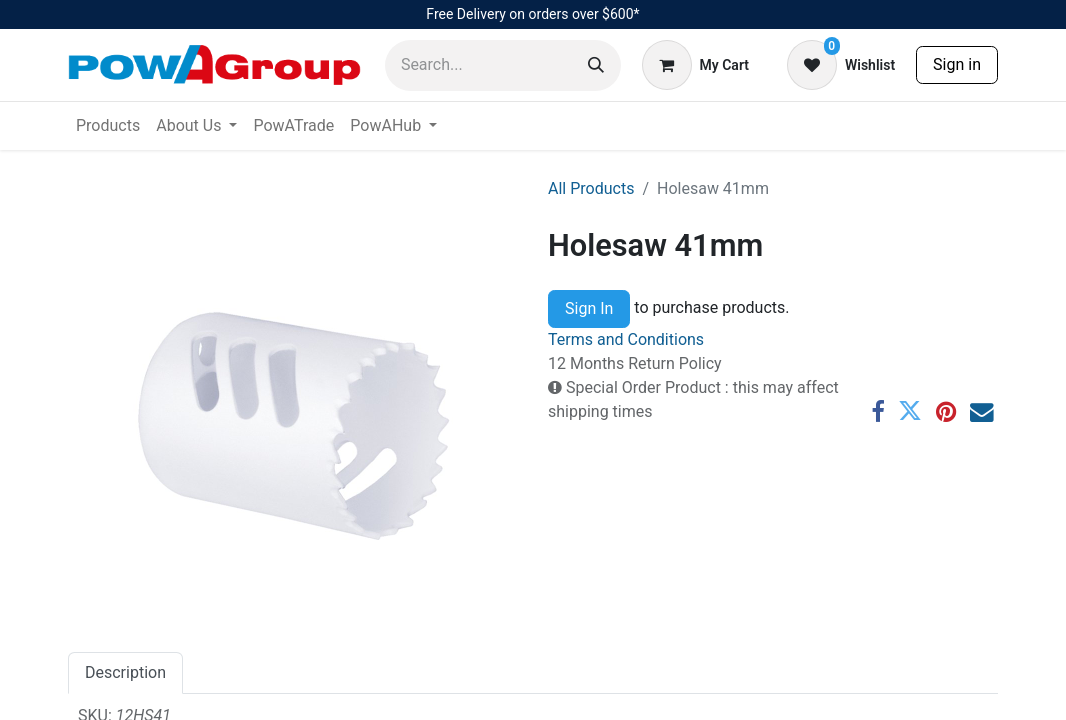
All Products (591, 188)
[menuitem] (108, 126)
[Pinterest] (946, 412)
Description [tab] (125, 672)
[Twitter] (910, 412)
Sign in (957, 64)
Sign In (589, 308)
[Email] (982, 412)
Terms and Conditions (626, 339)
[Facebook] (877, 412)
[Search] (596, 65)
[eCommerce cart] (695, 65)
